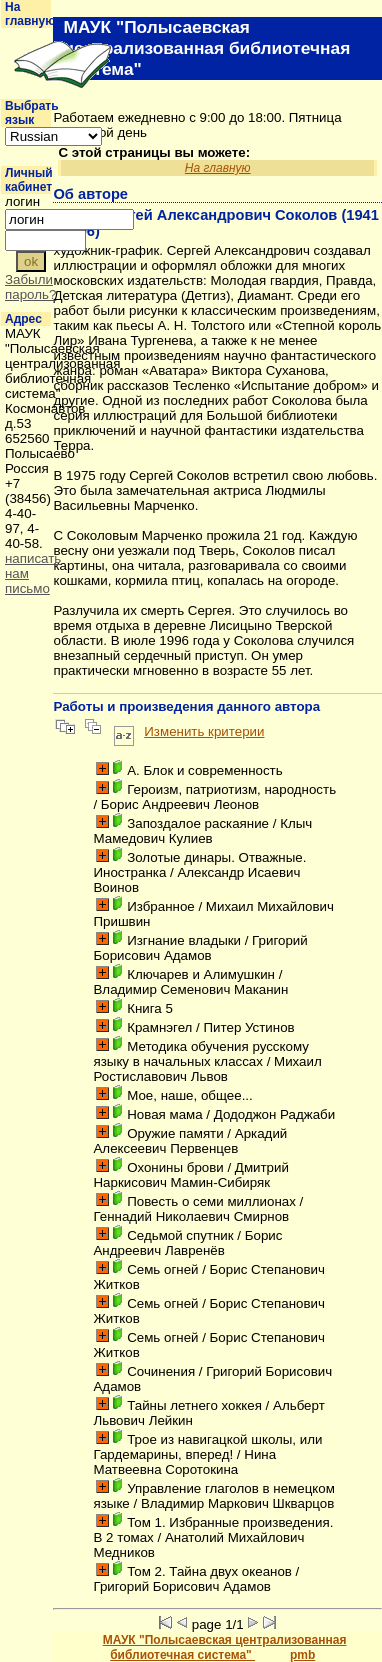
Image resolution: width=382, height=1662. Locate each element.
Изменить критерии (204, 731)
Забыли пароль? (30, 287)
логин (22, 201)
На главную (30, 14)
